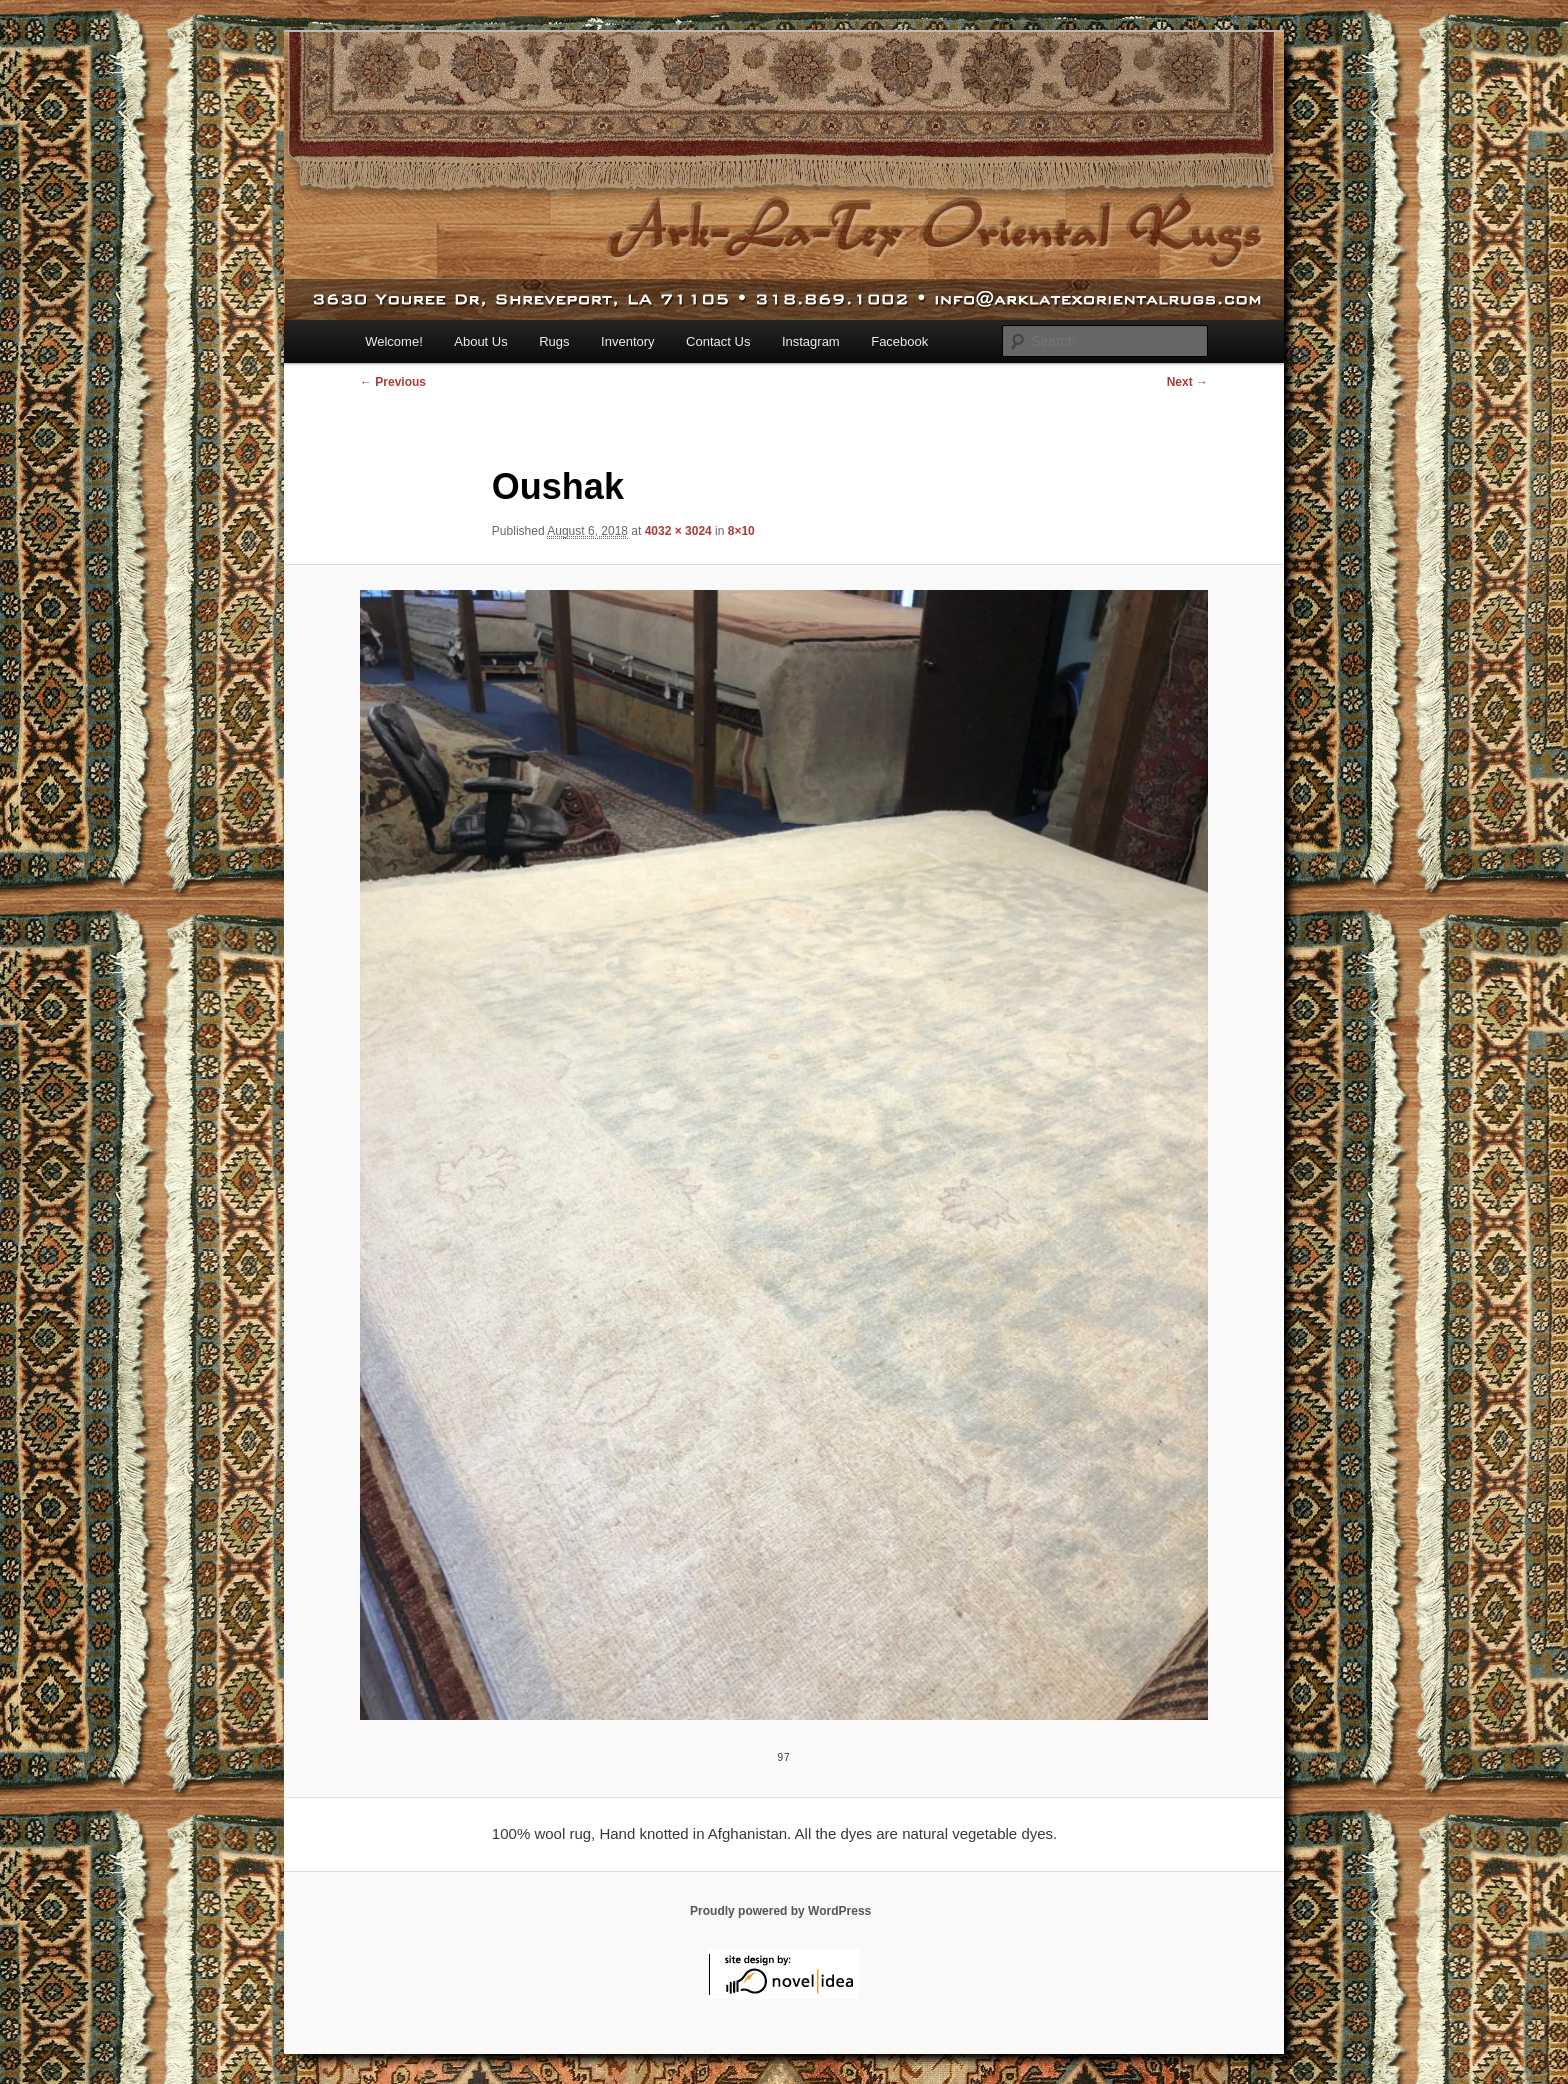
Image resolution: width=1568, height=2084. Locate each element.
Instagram (811, 341)
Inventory (627, 341)
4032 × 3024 (678, 531)
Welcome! (394, 341)
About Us (480, 341)
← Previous (393, 382)
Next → (1187, 382)
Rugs (554, 341)
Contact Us (718, 341)
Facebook (899, 341)
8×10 (741, 531)
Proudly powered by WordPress (780, 1911)
